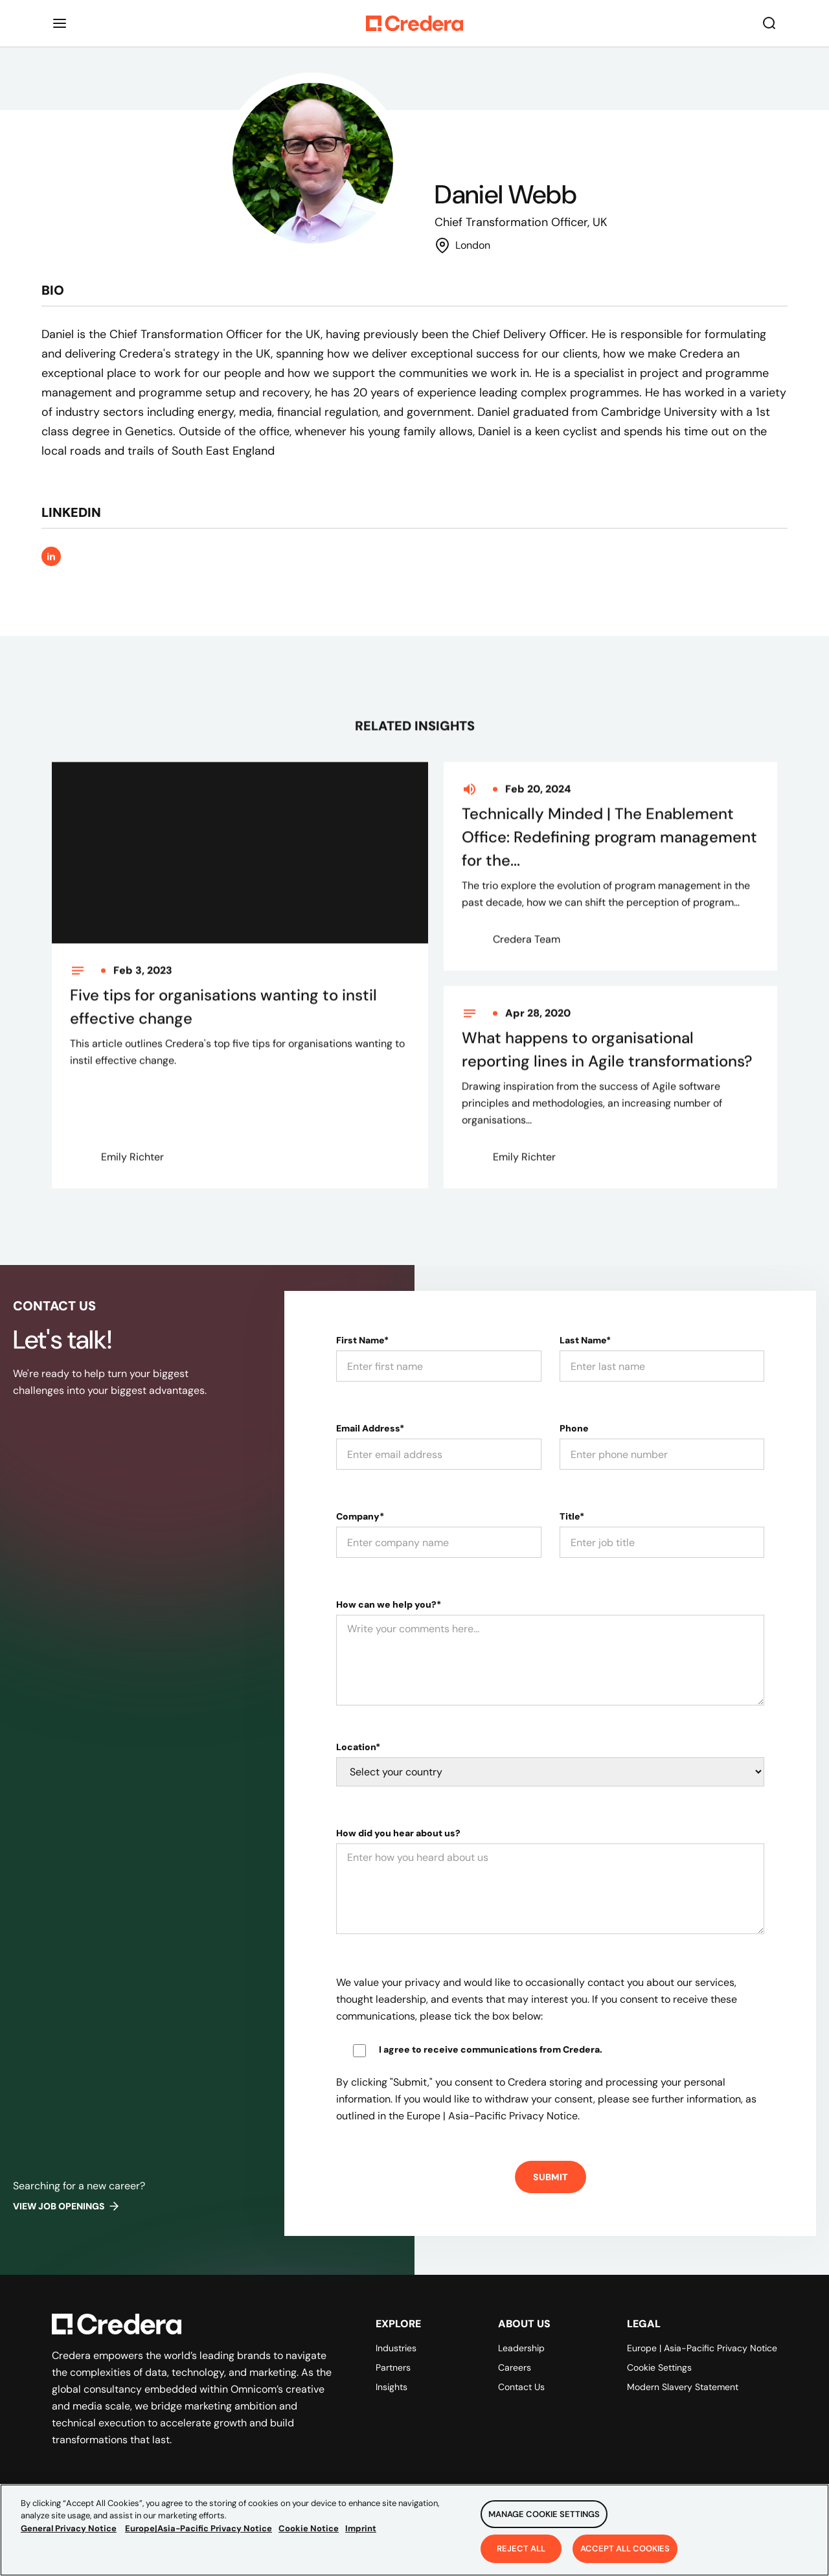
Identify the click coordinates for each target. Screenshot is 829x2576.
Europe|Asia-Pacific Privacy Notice (198, 2536)
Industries (396, 2348)
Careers (514, 2367)
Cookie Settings (659, 2367)
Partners (393, 2367)
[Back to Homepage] (414, 23)
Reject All (521, 2556)
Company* (360, 1516)
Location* (358, 1747)
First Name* (362, 1340)
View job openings (66, 2206)
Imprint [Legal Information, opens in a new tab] (360, 2536)
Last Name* (585, 1340)
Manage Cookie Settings (544, 2522)
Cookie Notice (308, 2536)
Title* (572, 1516)
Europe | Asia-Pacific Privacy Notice (702, 2348)
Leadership (521, 2348)
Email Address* (370, 1428)
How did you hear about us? (398, 1833)
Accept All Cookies (625, 2556)
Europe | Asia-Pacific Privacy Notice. (493, 2116)
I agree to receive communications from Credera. (490, 2049)
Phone (574, 1428)
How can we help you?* (388, 1604)
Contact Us (521, 2387)
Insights (391, 2387)
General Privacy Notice (69, 2536)
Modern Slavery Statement (682, 2387)
